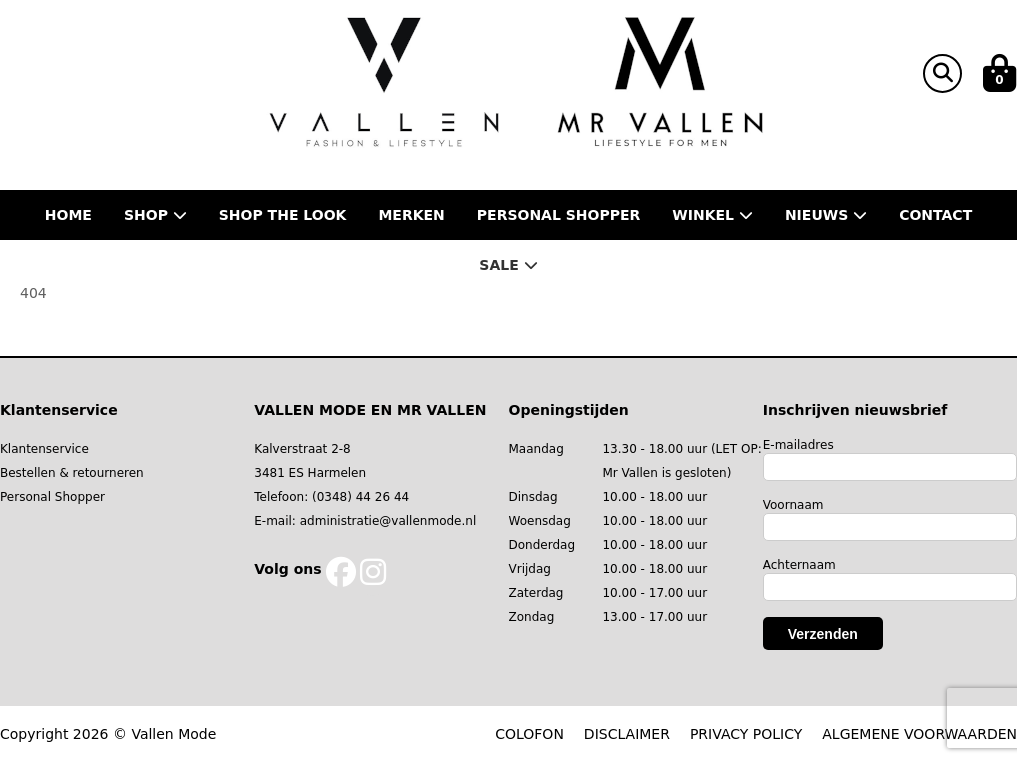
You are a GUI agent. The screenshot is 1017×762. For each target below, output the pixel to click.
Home (68, 215)
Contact (935, 215)
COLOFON (529, 734)
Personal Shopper (52, 497)
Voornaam (793, 505)
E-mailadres (798, 445)
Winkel (712, 215)
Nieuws (826, 215)
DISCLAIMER (627, 734)
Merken (411, 215)
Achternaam (799, 565)
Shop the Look (283, 215)
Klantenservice (44, 449)
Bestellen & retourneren (72, 473)
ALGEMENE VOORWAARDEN (919, 734)
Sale (508, 265)
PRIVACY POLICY (746, 734)
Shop (155, 215)
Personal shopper (559, 215)
